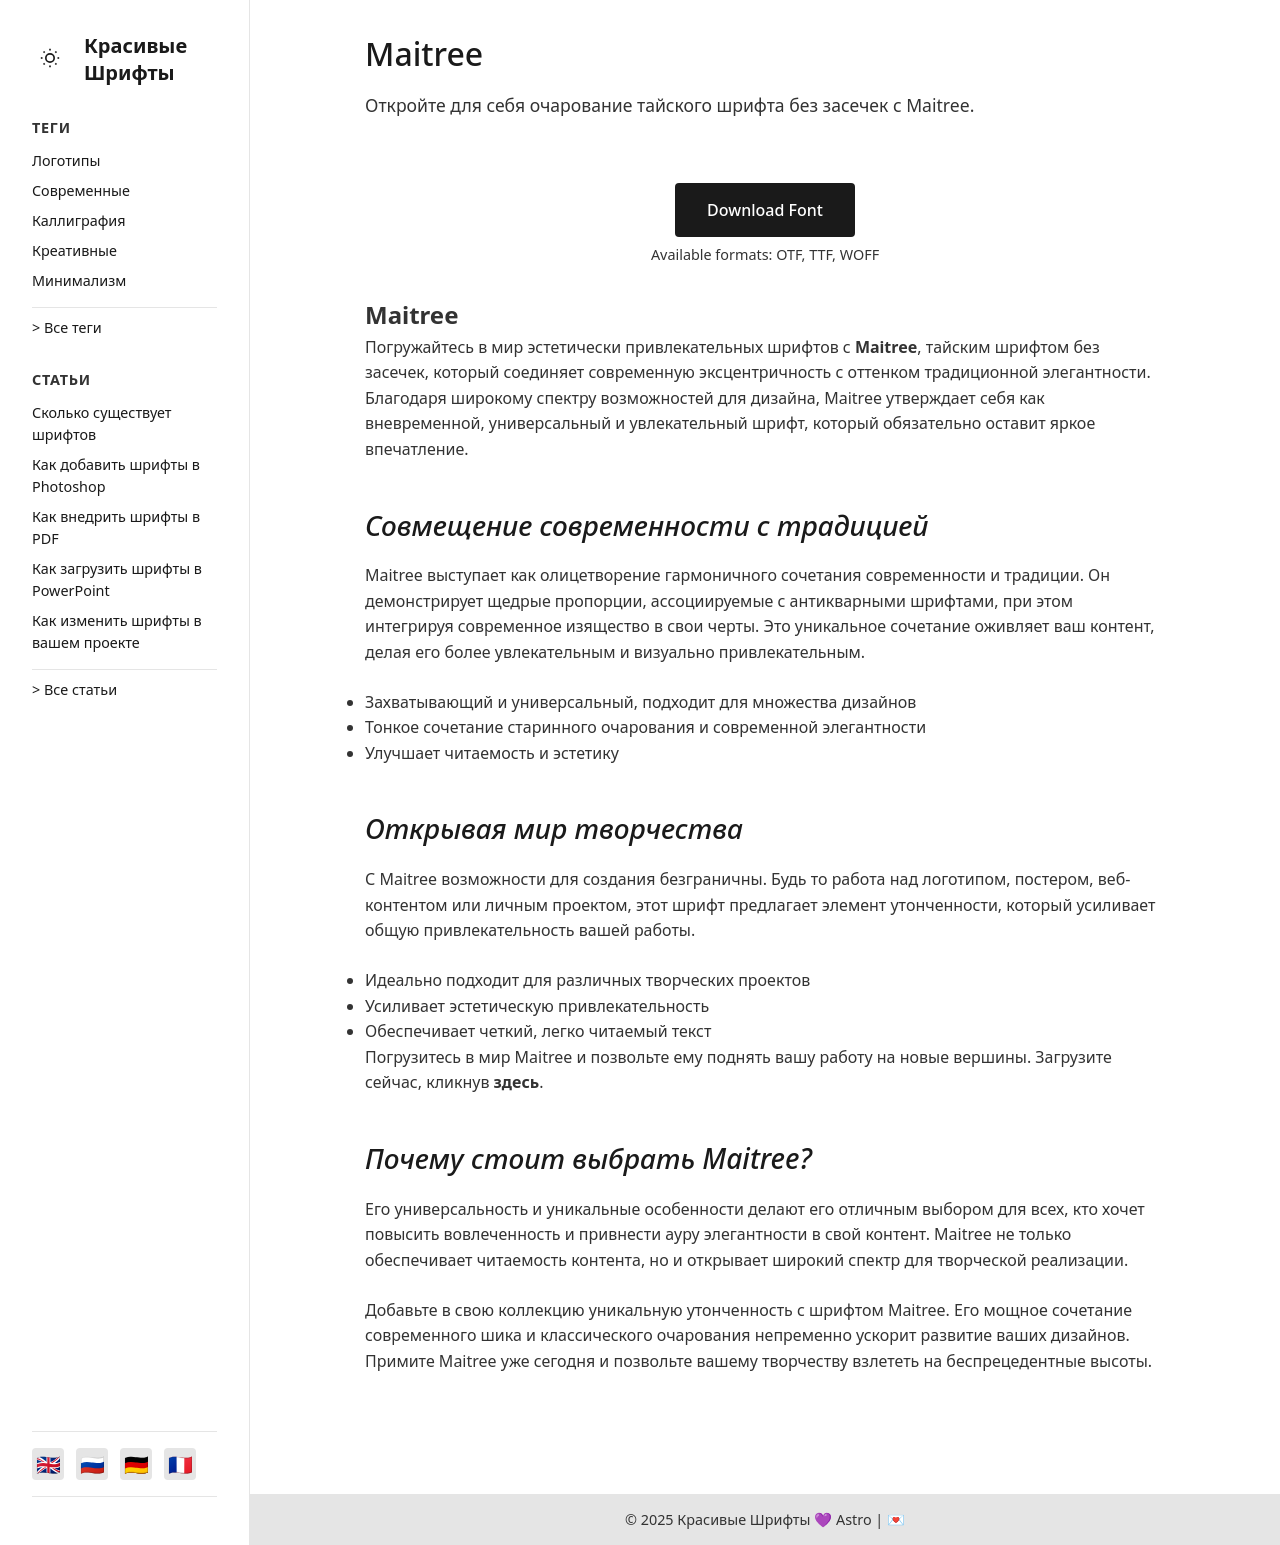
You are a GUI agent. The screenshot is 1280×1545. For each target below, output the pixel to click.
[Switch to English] (48, 1464)
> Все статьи (74, 689)
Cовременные (81, 190)
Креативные (74, 250)
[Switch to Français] (180, 1464)
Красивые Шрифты (135, 59)
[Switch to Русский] (92, 1464)
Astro (854, 1519)
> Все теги (67, 327)
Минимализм (79, 280)
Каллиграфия (79, 220)
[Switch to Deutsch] (136, 1464)
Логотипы (66, 160)
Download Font (765, 210)
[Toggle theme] (50, 59)
